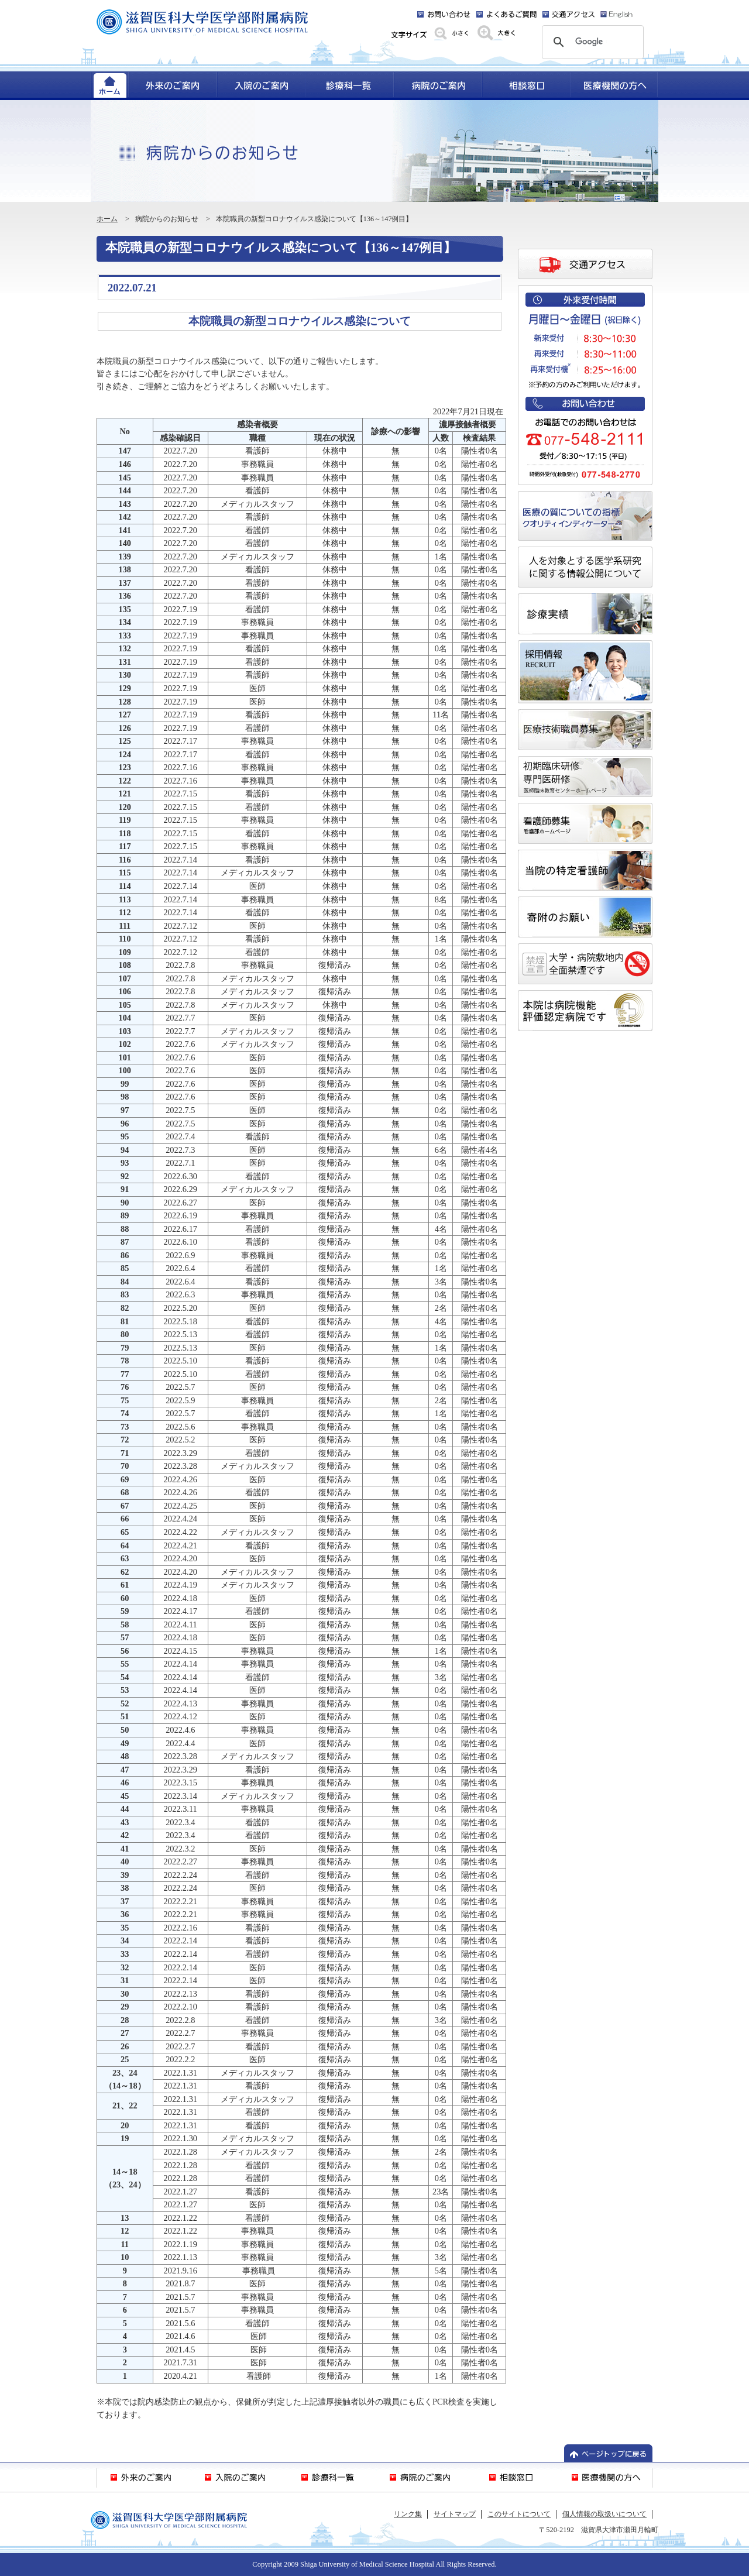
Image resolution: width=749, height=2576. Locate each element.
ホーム (107, 219)
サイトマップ (455, 2514)
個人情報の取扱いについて (604, 2514)
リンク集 (408, 2514)
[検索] (591, 42)
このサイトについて (519, 2514)
